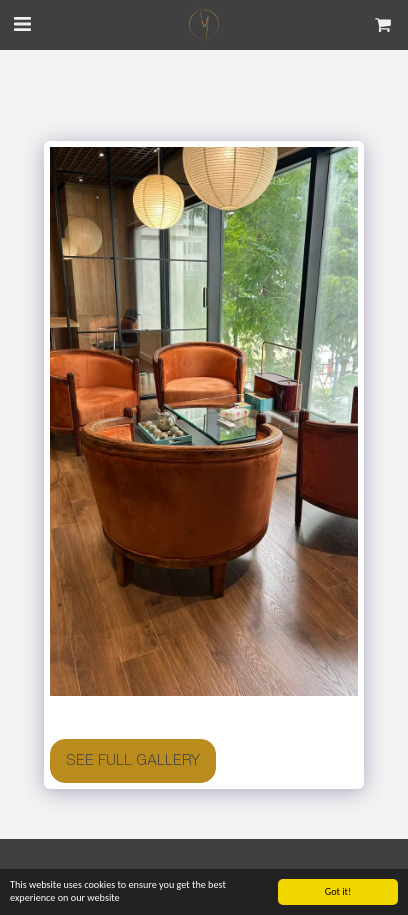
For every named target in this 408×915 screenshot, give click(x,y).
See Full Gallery (133, 760)
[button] (22, 23)
